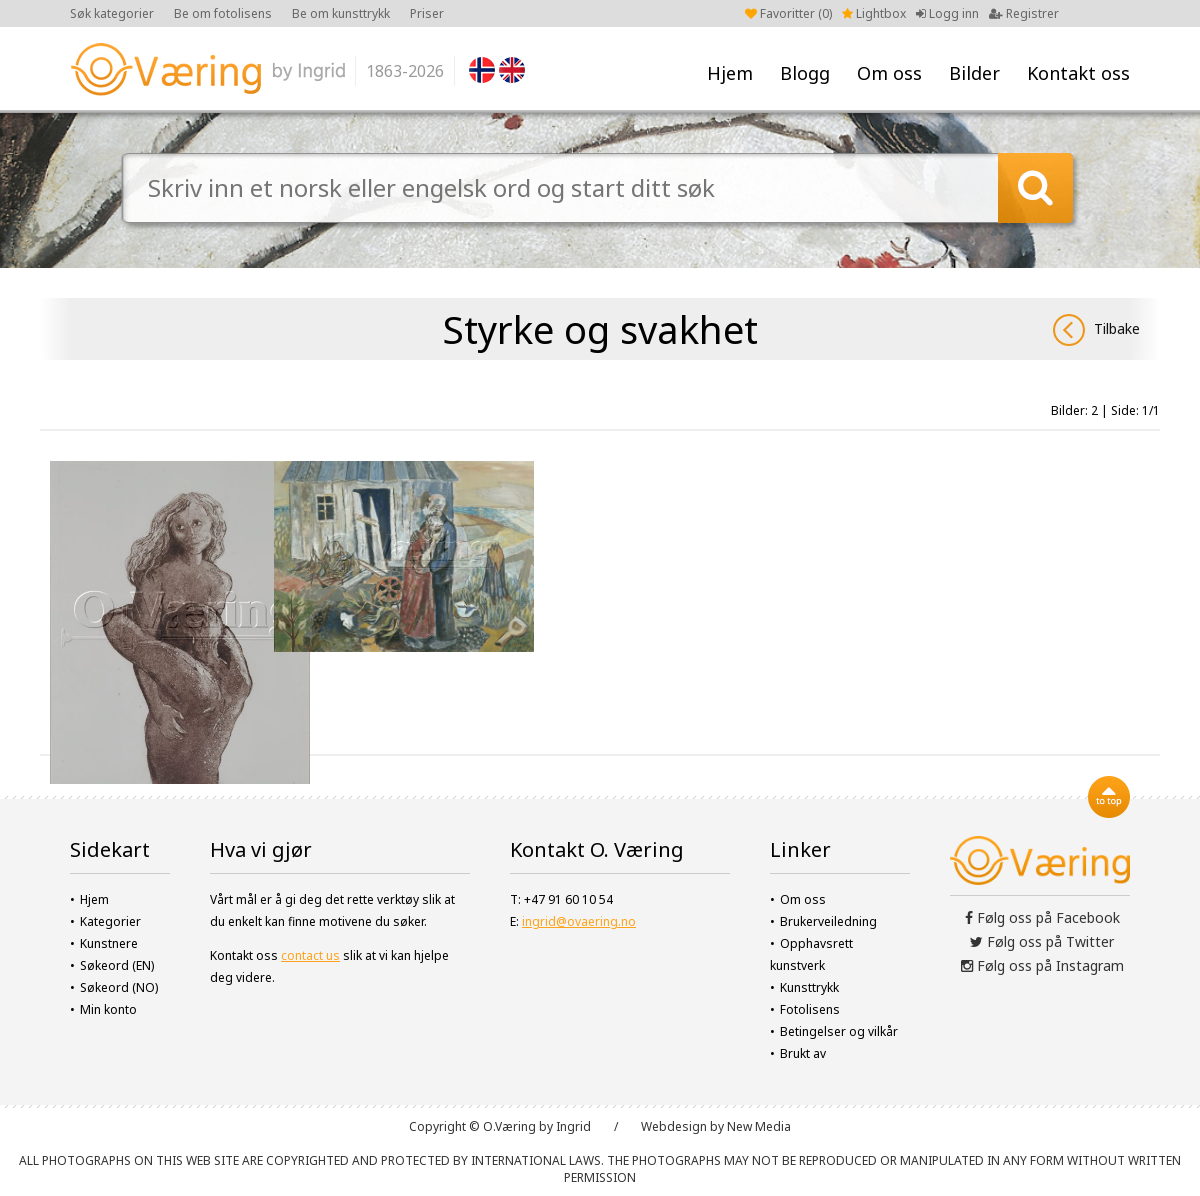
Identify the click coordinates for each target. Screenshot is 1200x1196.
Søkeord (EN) (117, 965)
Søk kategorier (112, 13)
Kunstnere (109, 943)
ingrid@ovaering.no (579, 921)
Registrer (1024, 13)
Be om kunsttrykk (341, 13)
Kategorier (110, 921)
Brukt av (803, 1053)
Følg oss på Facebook (1042, 917)
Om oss (889, 73)
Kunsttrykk (809, 987)
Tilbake (1096, 330)
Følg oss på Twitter (1042, 941)
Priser (427, 13)
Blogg (805, 73)
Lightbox (874, 13)
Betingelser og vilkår (839, 1031)
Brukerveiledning (828, 921)
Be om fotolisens (223, 13)
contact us (310, 955)
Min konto (108, 1009)
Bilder (974, 73)
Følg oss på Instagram (1042, 965)
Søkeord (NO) (119, 987)
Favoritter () (788, 13)
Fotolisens (810, 1009)
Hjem (730, 73)
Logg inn (947, 13)
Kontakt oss (1078, 73)
